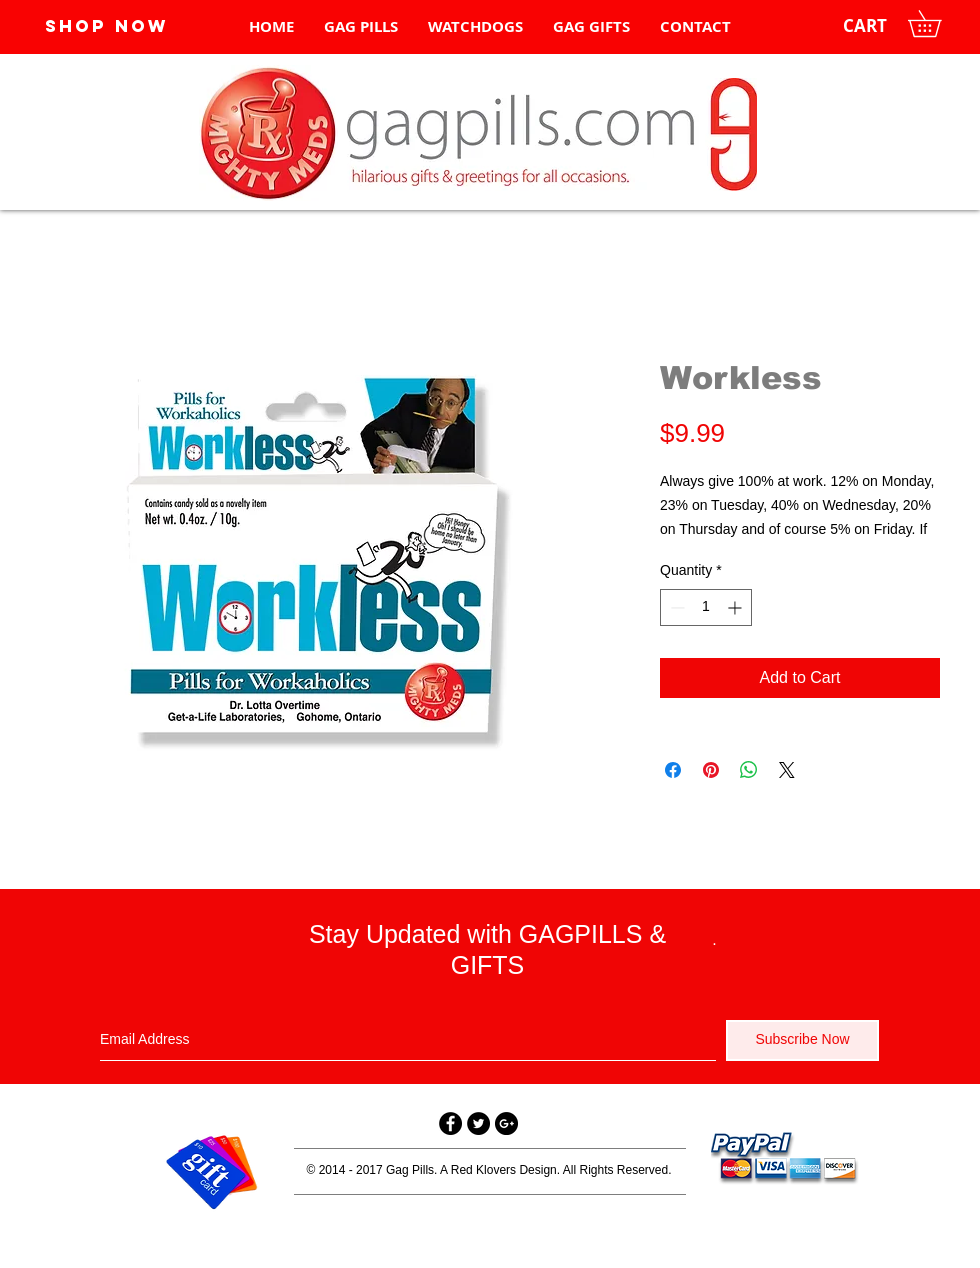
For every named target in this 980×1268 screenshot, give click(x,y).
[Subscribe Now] (802, 1040)
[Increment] (736, 607)
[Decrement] (675, 607)
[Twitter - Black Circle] (478, 1123)
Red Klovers (483, 1170)
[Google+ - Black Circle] (506, 1123)
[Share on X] (787, 770)
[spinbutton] (706, 607)
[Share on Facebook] (673, 770)
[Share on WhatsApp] (749, 770)
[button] (937, 23)
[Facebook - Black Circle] (450, 1123)
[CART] (865, 26)
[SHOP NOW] (106, 26)
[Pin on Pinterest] (711, 770)
